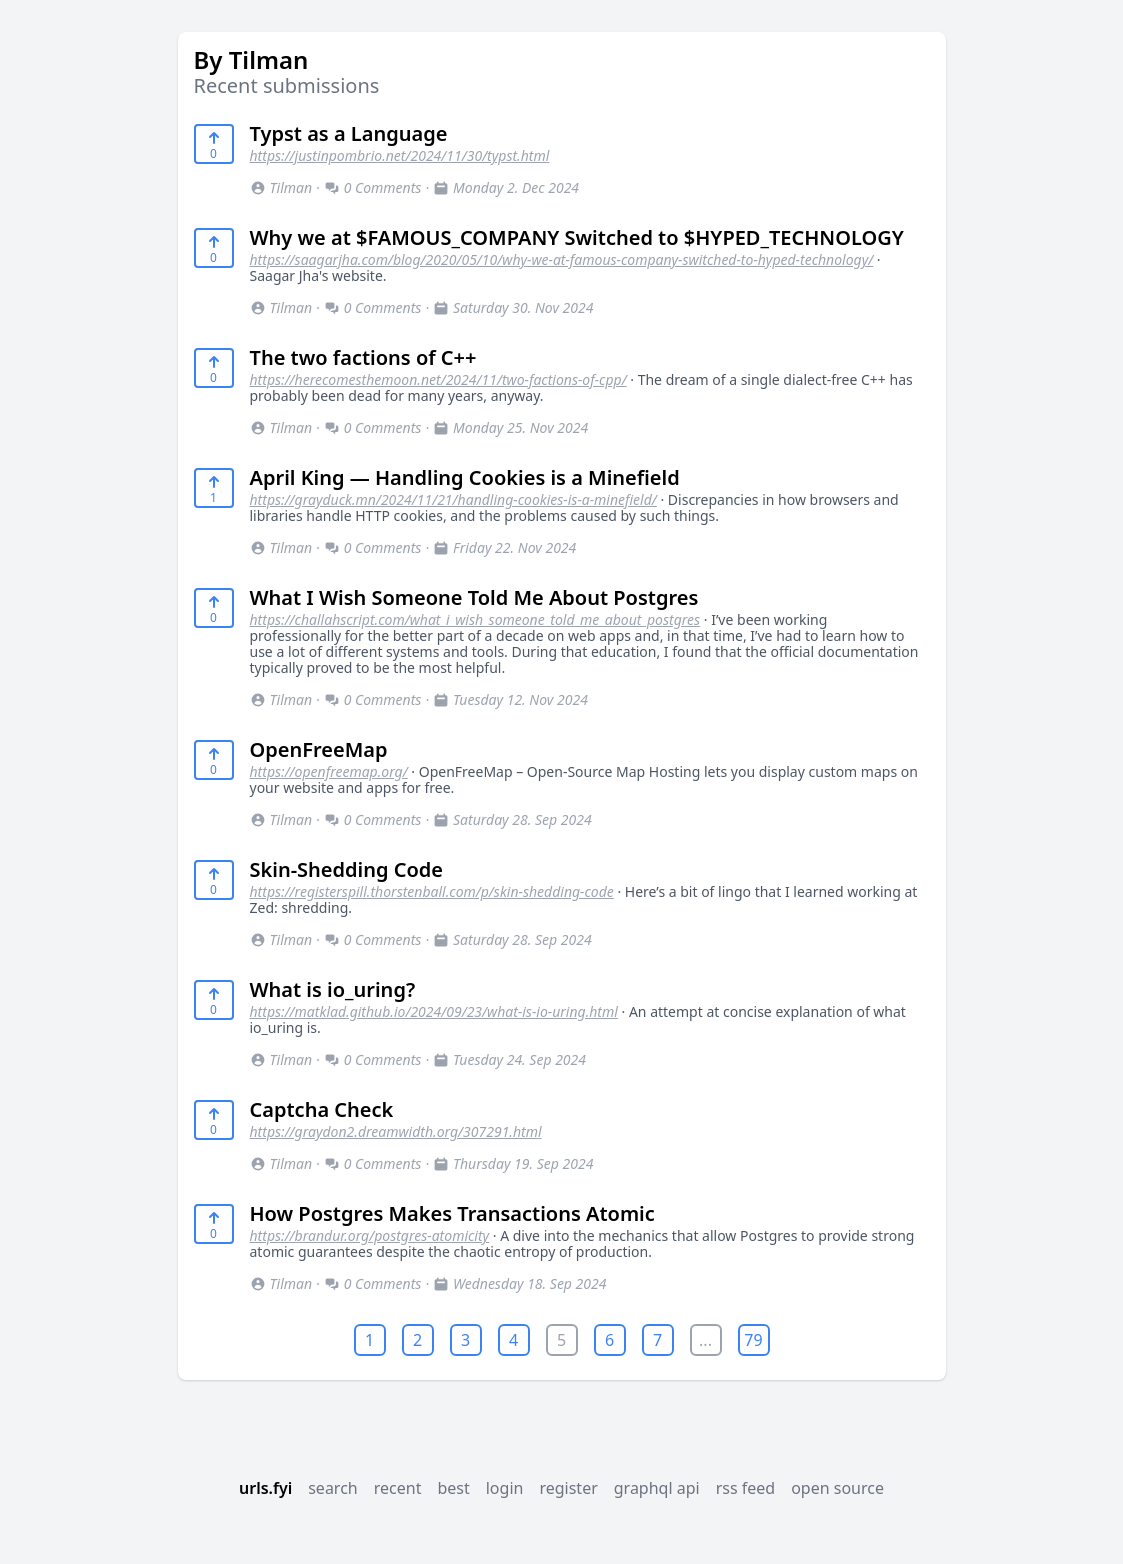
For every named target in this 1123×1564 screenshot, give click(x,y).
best (453, 1488)
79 (753, 1340)
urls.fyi (265, 1488)
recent (398, 1488)
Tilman (281, 187)
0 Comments (373, 187)
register (568, 1488)
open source (837, 1488)
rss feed (746, 1488)
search (333, 1488)
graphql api (657, 1488)
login (505, 1488)
